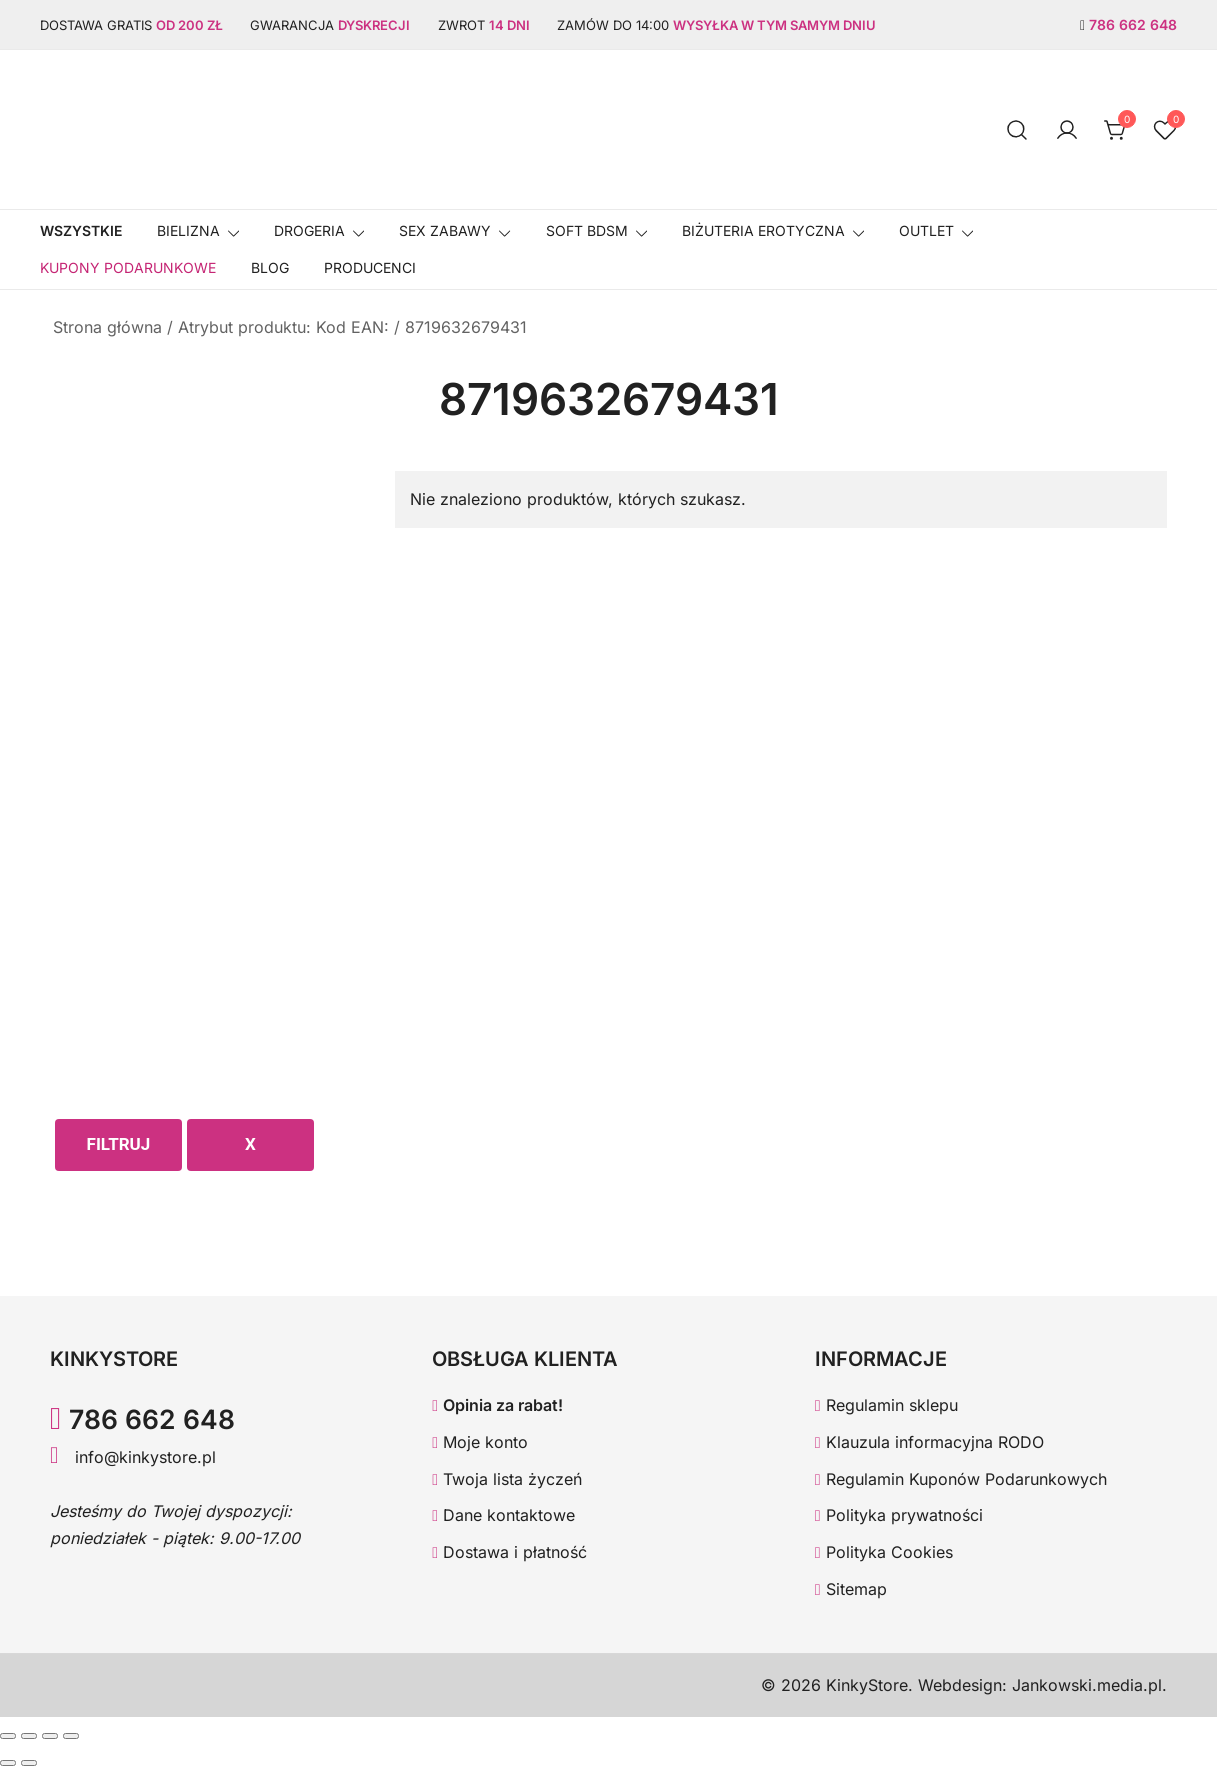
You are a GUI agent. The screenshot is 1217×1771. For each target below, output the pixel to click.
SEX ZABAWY (445, 230)
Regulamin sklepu (886, 1405)
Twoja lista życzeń (507, 1479)
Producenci (370, 267)
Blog (270, 267)
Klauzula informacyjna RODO (929, 1442)
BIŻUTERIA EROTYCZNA (763, 230)
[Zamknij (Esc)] (71, 1736)
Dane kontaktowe (503, 1515)
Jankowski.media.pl (1087, 1685)
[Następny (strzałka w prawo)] (29, 1763)
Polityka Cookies (884, 1552)
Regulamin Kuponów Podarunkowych (961, 1479)
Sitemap (851, 1589)
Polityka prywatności (899, 1515)
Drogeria (309, 230)
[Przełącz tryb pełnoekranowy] (29, 1736)
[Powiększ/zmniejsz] (8, 1736)
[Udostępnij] (50, 1736)
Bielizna (188, 230)
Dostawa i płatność (509, 1552)
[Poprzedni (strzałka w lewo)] (8, 1763)
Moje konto (480, 1442)
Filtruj (119, 1144)
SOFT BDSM (587, 230)
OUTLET (926, 230)
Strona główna (107, 327)
